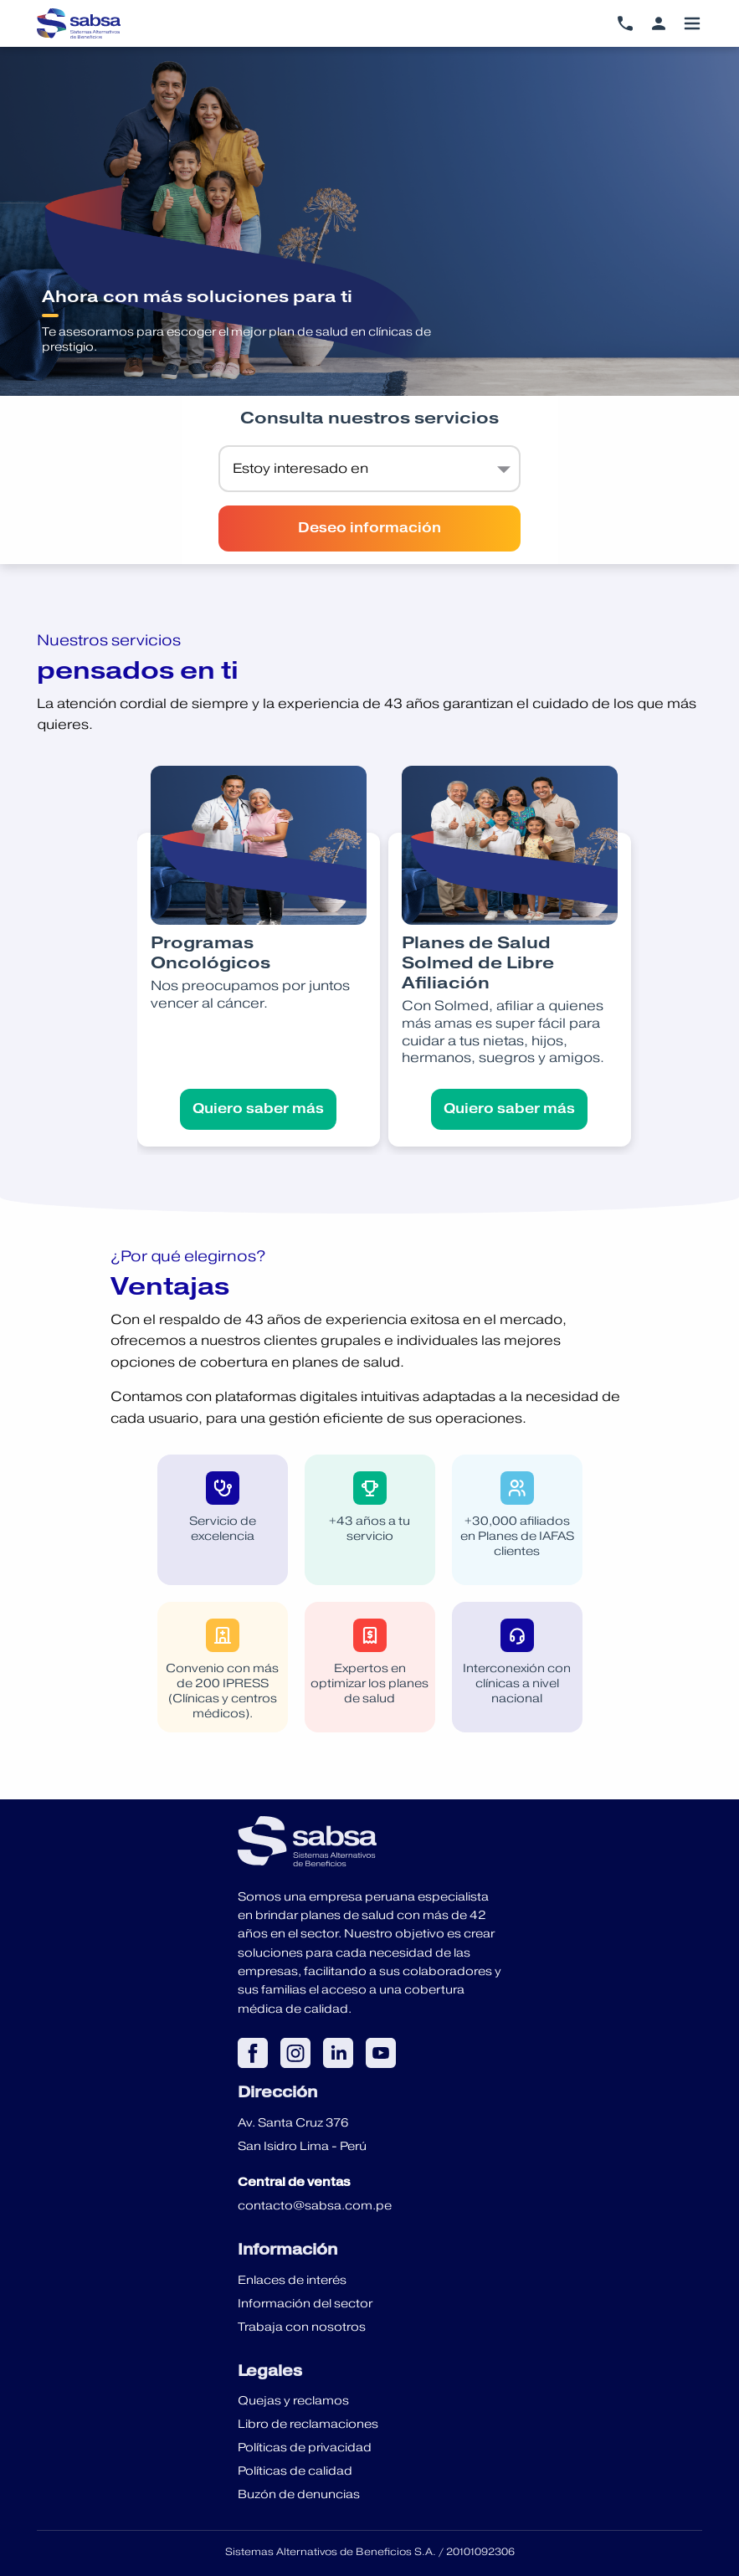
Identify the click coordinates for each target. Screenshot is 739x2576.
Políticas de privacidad (305, 2447)
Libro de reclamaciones (308, 2423)
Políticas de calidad (295, 2470)
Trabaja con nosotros (302, 2326)
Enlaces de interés (292, 2279)
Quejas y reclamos (293, 2400)
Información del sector (305, 2303)
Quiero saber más (258, 1109)
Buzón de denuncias (299, 2494)
